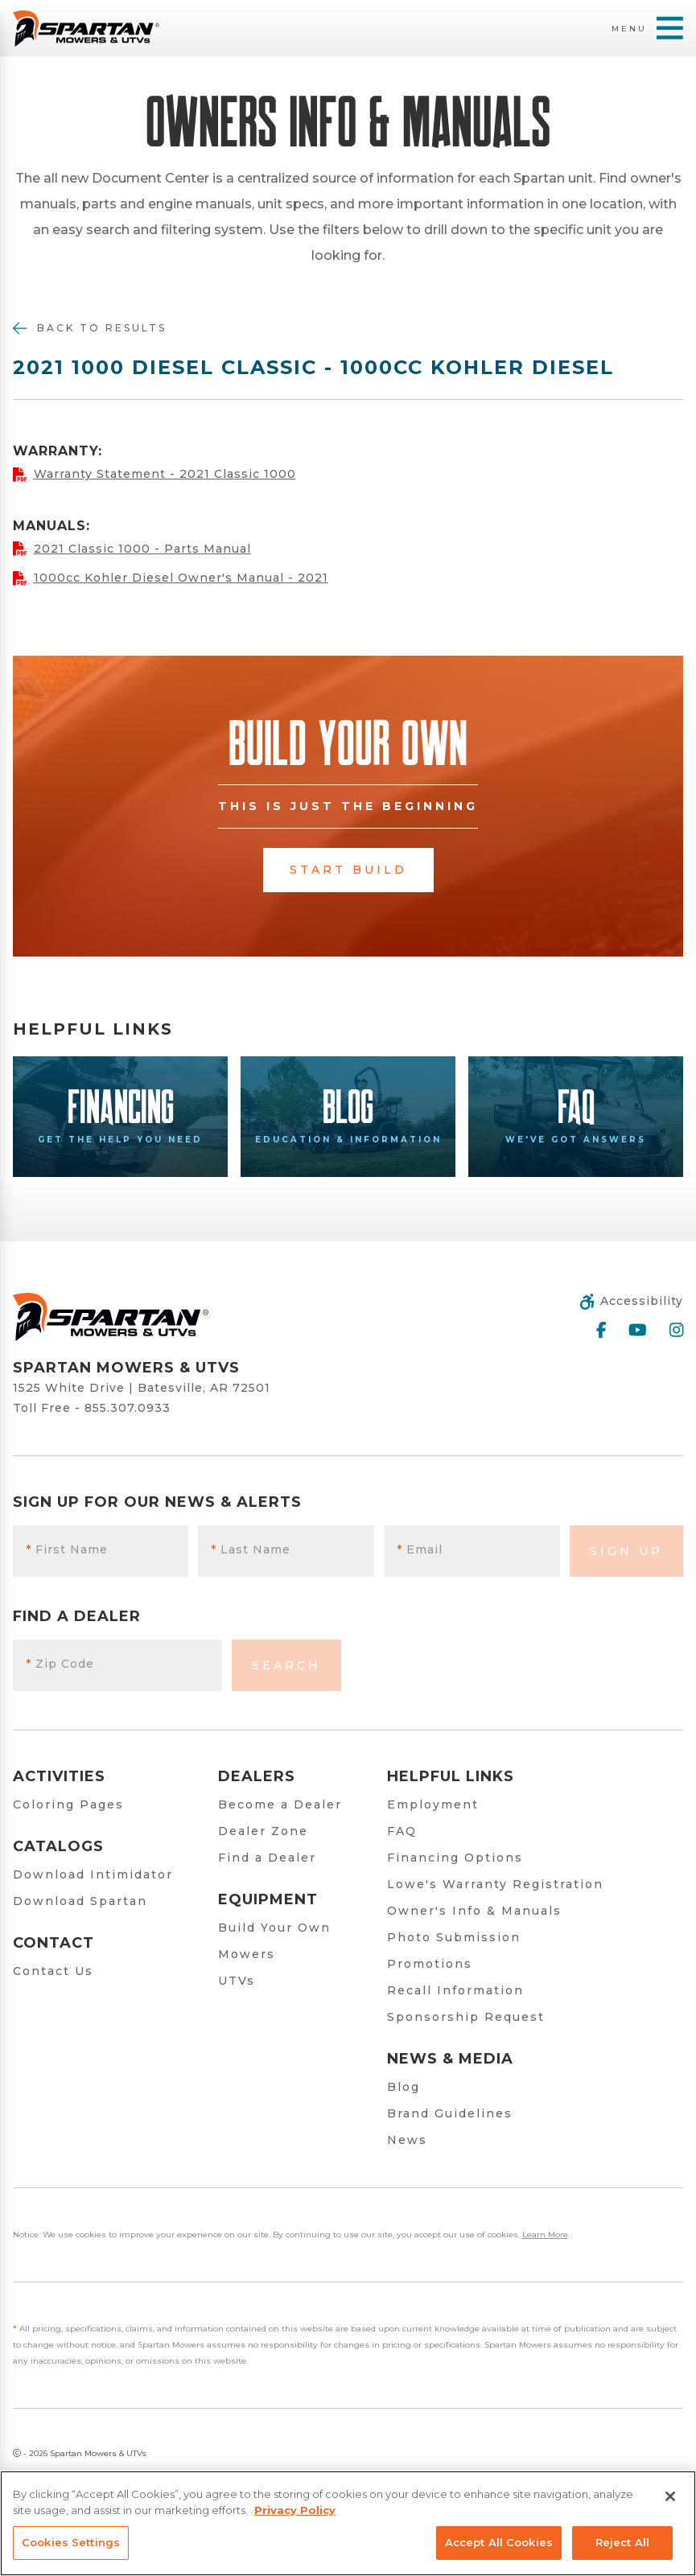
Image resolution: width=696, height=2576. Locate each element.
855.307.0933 (127, 1408)
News (407, 2140)
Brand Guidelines (450, 2113)
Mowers (246, 1954)
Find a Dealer (267, 1857)
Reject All (622, 2542)
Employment (433, 1804)
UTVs (236, 1980)
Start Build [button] (348, 869)
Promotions (429, 1964)
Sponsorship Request (466, 2017)
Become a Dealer (280, 1804)
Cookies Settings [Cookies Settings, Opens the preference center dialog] (71, 2542)
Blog (403, 2087)
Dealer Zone (263, 1831)
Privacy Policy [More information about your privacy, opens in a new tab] (295, 2510)
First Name (67, 1549)
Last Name (250, 1549)
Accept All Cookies (499, 2542)
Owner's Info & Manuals (474, 1910)
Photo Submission (454, 1937)
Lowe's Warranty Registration (495, 1884)
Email (420, 1549)
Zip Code (60, 1663)
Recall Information (455, 1990)
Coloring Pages (68, 1804)
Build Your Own (274, 1927)
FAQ (402, 1831)
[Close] (670, 2496)
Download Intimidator (93, 1874)
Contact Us (53, 1971)
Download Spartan (80, 1901)
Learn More (545, 2234)
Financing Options (455, 1857)
